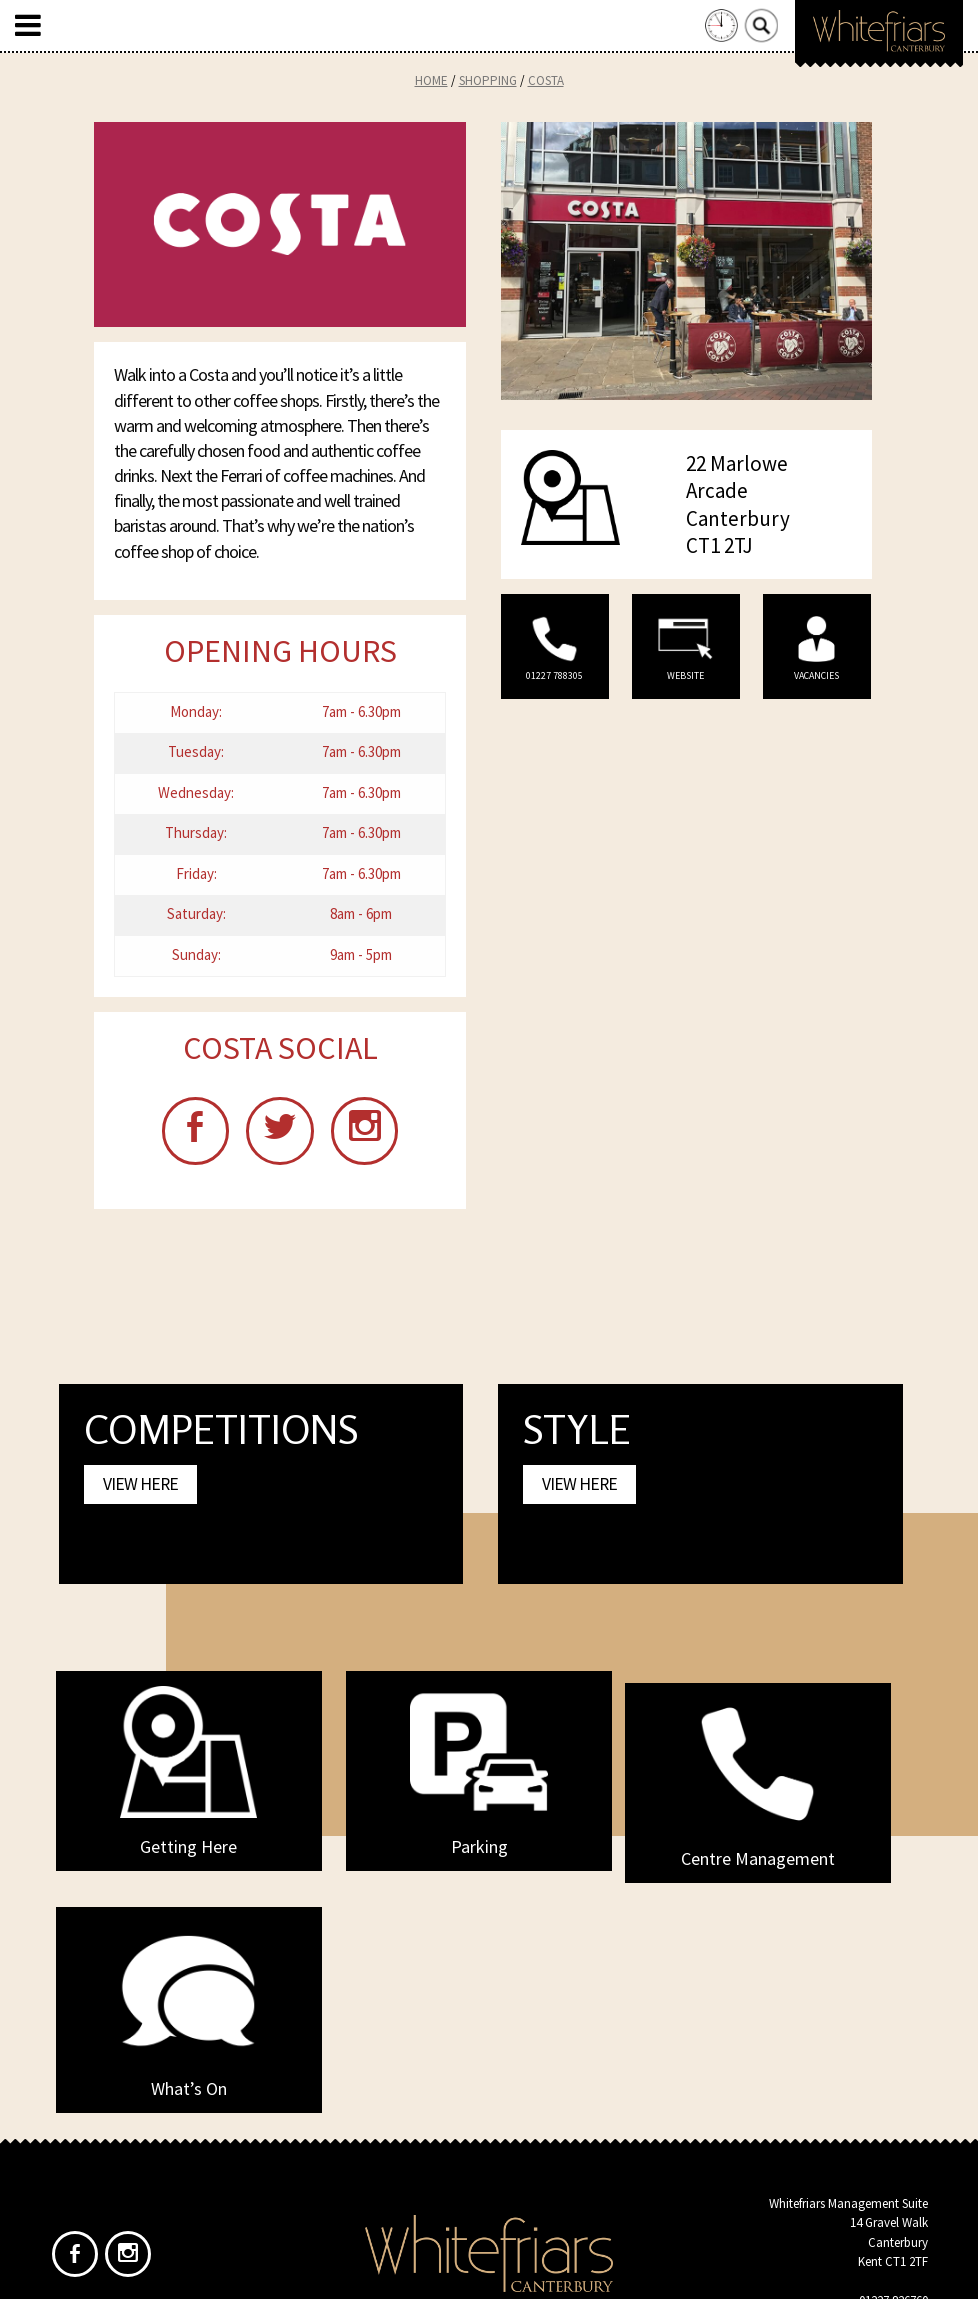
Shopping (488, 80)
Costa (546, 80)
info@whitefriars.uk (876, 2105)
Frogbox (526, 2267)
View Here (140, 1491)
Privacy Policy (526, 2166)
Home (431, 80)
